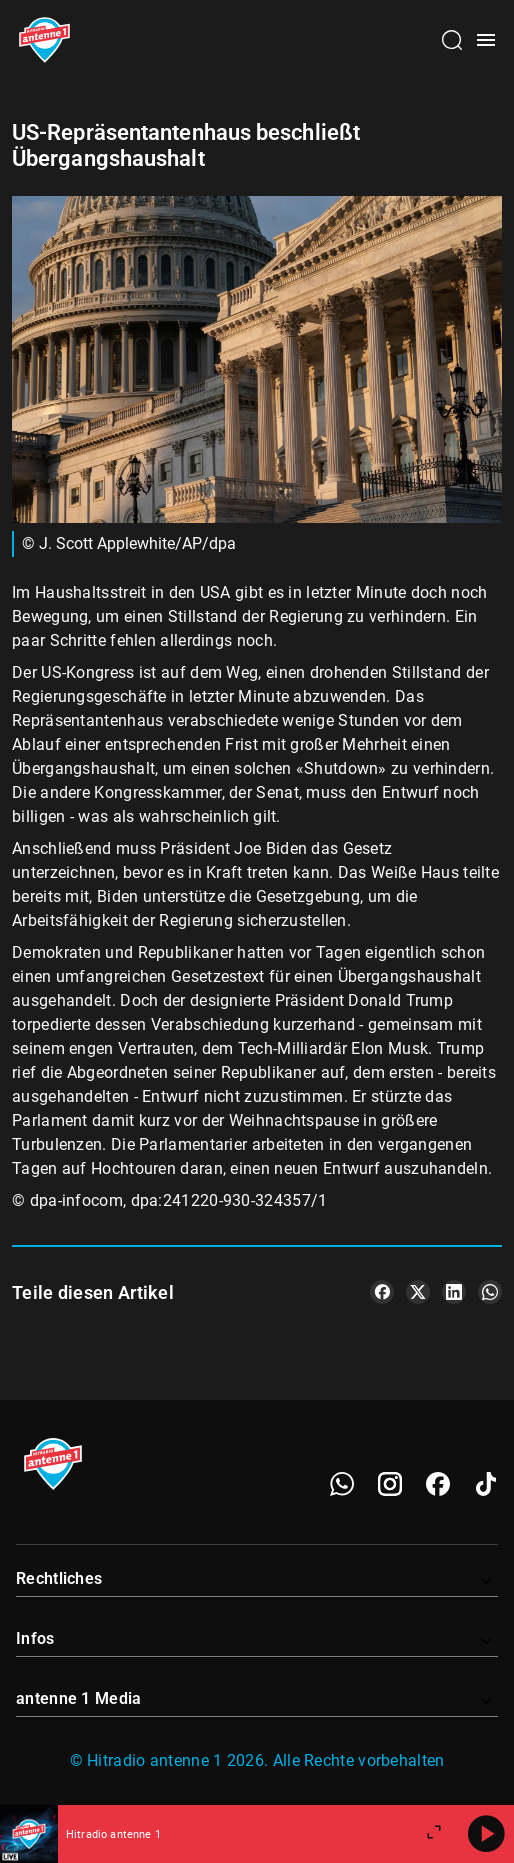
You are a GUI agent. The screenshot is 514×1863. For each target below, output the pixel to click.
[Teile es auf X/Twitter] (418, 1292)
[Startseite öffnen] (44, 40)
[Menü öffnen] (486, 40)
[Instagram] (390, 1484)
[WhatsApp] (342, 1484)
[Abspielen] (486, 1834)
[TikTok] (486, 1484)
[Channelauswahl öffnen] (452, 40)
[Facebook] (438, 1484)
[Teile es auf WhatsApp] (490, 1292)
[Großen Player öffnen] (434, 1834)
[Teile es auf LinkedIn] (454, 1292)
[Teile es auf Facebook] (382, 1292)
